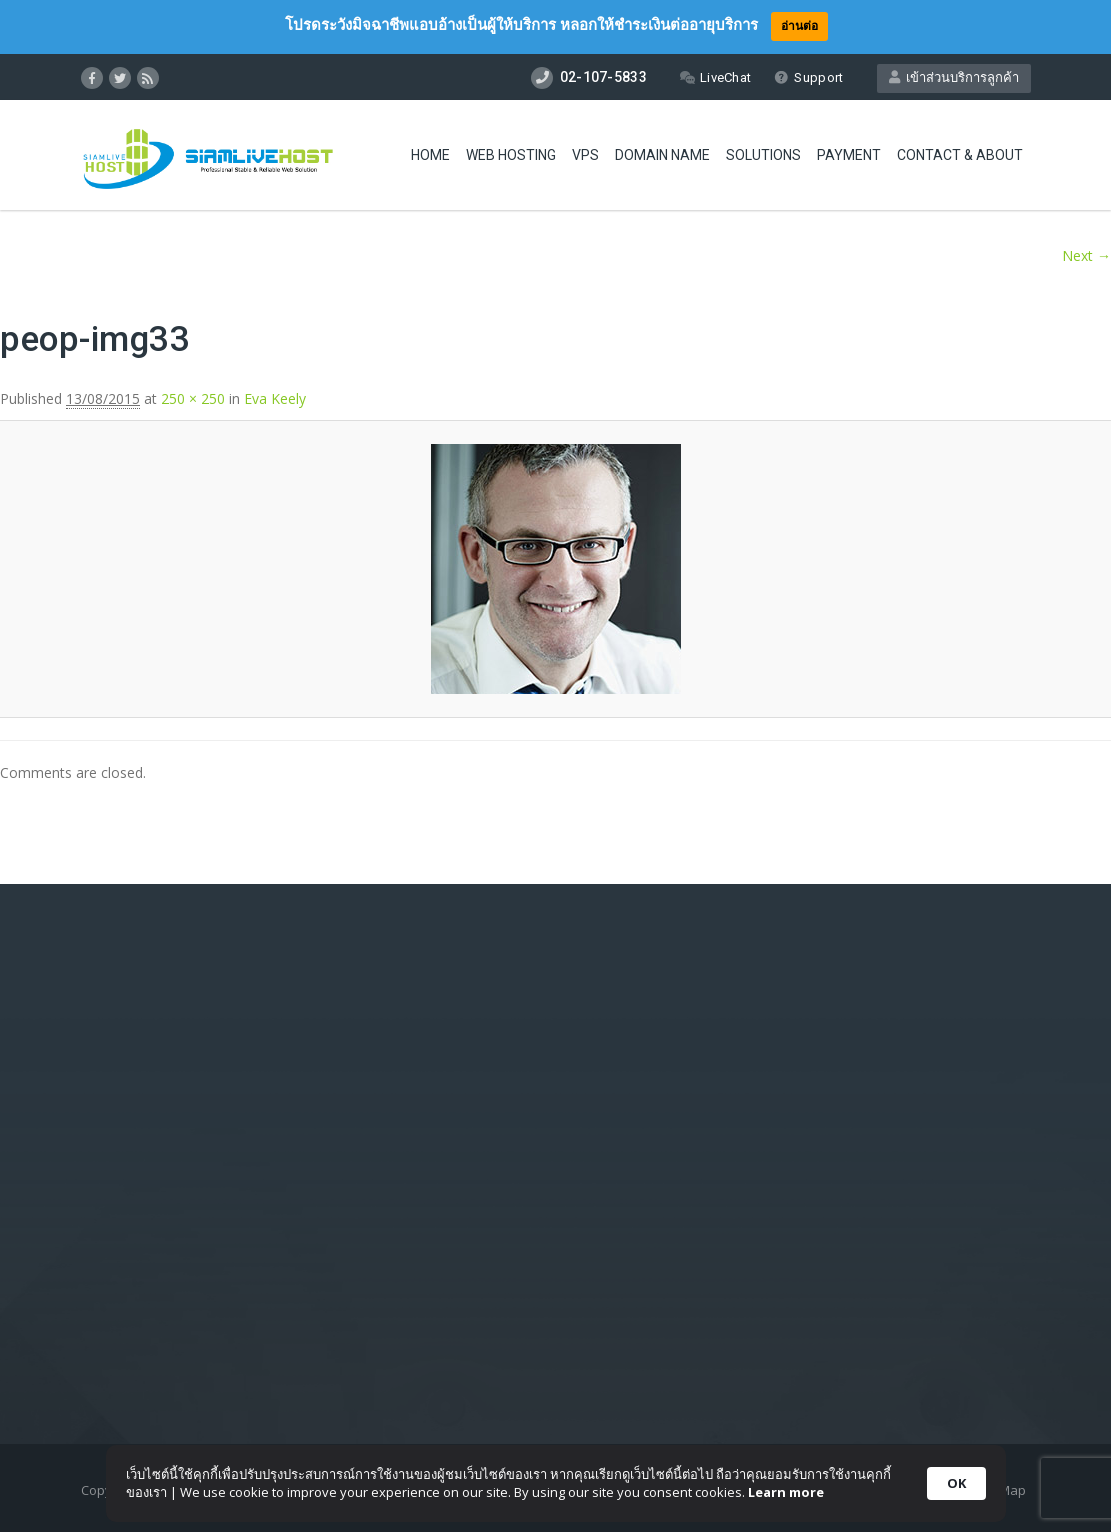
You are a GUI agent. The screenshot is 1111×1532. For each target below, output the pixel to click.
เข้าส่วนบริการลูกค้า (954, 77)
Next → (1086, 255)
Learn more (786, 1492)
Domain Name (662, 155)
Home (430, 155)
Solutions (763, 155)
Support (808, 77)
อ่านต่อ (799, 25)
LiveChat (715, 77)
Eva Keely (275, 398)
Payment (849, 155)
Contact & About (960, 155)
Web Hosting (511, 155)
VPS (585, 155)
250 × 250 (193, 398)
